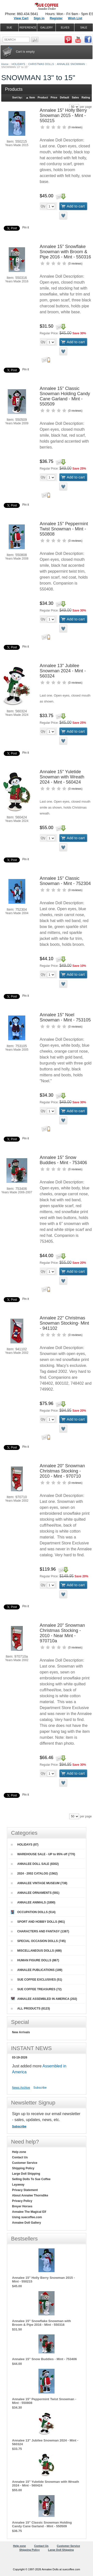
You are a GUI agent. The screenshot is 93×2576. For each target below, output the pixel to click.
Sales (75, 97)
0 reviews (75, 127)
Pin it (25, 227)
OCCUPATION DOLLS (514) (33, 1912)
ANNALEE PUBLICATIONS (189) (36, 1970)
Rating (86, 97)
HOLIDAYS (18, 64)
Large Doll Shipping (26, 2173)
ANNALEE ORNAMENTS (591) (35, 1893)
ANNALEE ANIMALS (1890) (33, 1902)
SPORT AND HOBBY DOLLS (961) (38, 1921)
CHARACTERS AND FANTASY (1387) (40, 1931)
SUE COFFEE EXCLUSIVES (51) (36, 1979)
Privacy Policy (22, 2201)
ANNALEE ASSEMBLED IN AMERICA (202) (44, 1999)
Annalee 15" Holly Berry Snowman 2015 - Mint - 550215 (63, 115)
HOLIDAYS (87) (25, 1844)
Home (4, 64)
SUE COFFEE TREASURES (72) (36, 1989)
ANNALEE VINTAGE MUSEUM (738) (39, 1883)
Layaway (18, 2184)
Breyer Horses (22, 2206)
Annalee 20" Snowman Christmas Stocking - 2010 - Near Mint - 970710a (62, 1633)
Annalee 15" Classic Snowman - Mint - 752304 (65, 881)
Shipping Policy (23, 2168)
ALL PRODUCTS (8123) (30, 2008)
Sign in (39, 18)
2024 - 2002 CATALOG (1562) (34, 1873)
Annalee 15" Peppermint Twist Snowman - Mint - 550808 (64, 529)
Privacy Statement (25, 2190)
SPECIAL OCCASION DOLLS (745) (38, 1941)
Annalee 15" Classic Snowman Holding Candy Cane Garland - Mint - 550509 (65, 396)
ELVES (65, 27)
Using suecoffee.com (27, 2217)
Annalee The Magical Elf (29, 2212)
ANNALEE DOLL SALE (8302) (35, 1864)
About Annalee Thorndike (30, 2195)
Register (56, 18)
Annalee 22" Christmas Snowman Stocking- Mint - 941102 (64, 1323)
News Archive (21, 2087)
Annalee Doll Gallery (26, 2222)
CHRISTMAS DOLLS (41, 64)
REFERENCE (28, 27)
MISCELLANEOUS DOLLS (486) (36, 1950)
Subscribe (40, 2087)
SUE (9, 27)
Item (32, 97)
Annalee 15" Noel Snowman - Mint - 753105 (65, 1017)
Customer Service (24, 2163)
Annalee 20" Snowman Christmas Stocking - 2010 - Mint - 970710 (62, 1471)
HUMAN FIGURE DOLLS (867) (35, 1960)
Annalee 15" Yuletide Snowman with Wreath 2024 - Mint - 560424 (62, 777)
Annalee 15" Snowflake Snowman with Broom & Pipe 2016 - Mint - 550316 (65, 251)
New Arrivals (21, 2032)
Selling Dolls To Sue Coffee (31, 2179)
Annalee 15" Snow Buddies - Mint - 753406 (63, 1160)
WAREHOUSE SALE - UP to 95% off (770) (43, 1854)
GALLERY (46, 27)
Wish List (75, 18)
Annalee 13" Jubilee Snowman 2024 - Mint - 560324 (63, 670)
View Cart (21, 18)
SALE (83, 27)
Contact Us (20, 2157)
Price (54, 97)
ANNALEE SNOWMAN (71, 64)
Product (43, 97)
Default (64, 97)
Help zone (19, 2152)
